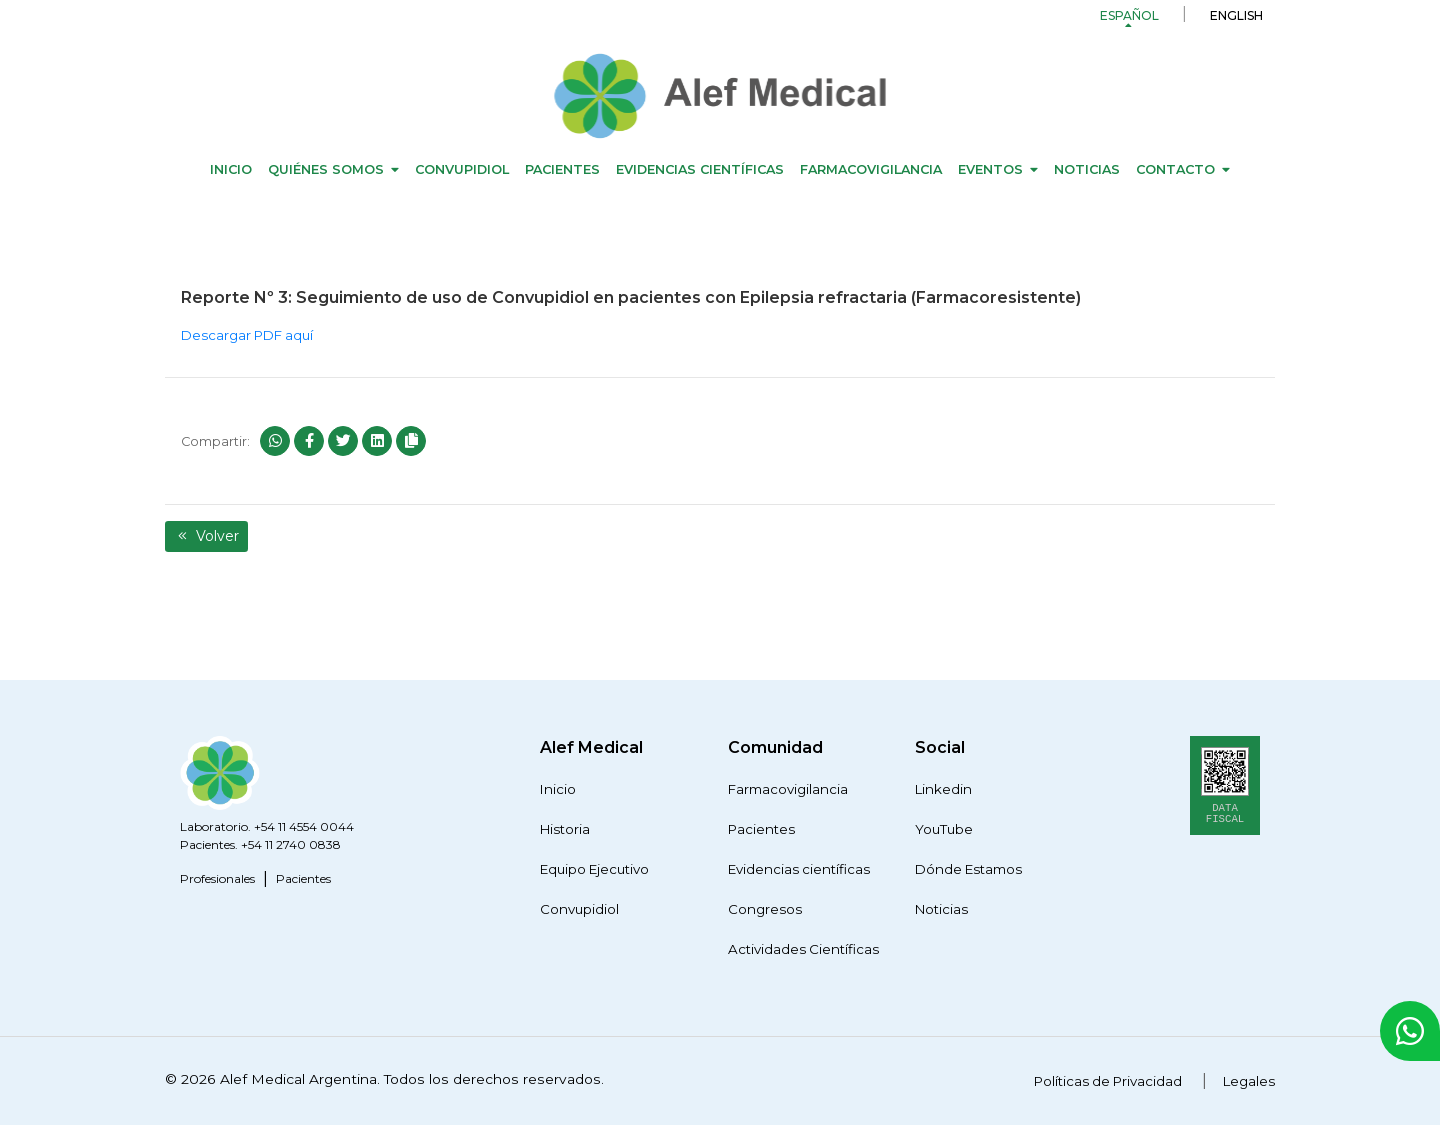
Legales (1249, 1081)
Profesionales (217, 878)
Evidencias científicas (700, 169)
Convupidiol (462, 169)
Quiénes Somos (326, 169)
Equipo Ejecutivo (594, 869)
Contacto (1175, 169)
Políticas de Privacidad (1108, 1081)
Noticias (1087, 169)
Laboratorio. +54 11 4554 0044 (267, 826)
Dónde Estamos (968, 869)
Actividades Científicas (803, 949)
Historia (565, 829)
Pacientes (562, 169)
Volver (206, 536)
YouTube (944, 829)
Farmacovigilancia (871, 169)
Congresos (765, 909)
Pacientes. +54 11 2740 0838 (260, 844)
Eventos (990, 169)
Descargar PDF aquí (247, 335)
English (1236, 15)
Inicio (231, 169)
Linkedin (943, 789)
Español (1129, 15)
